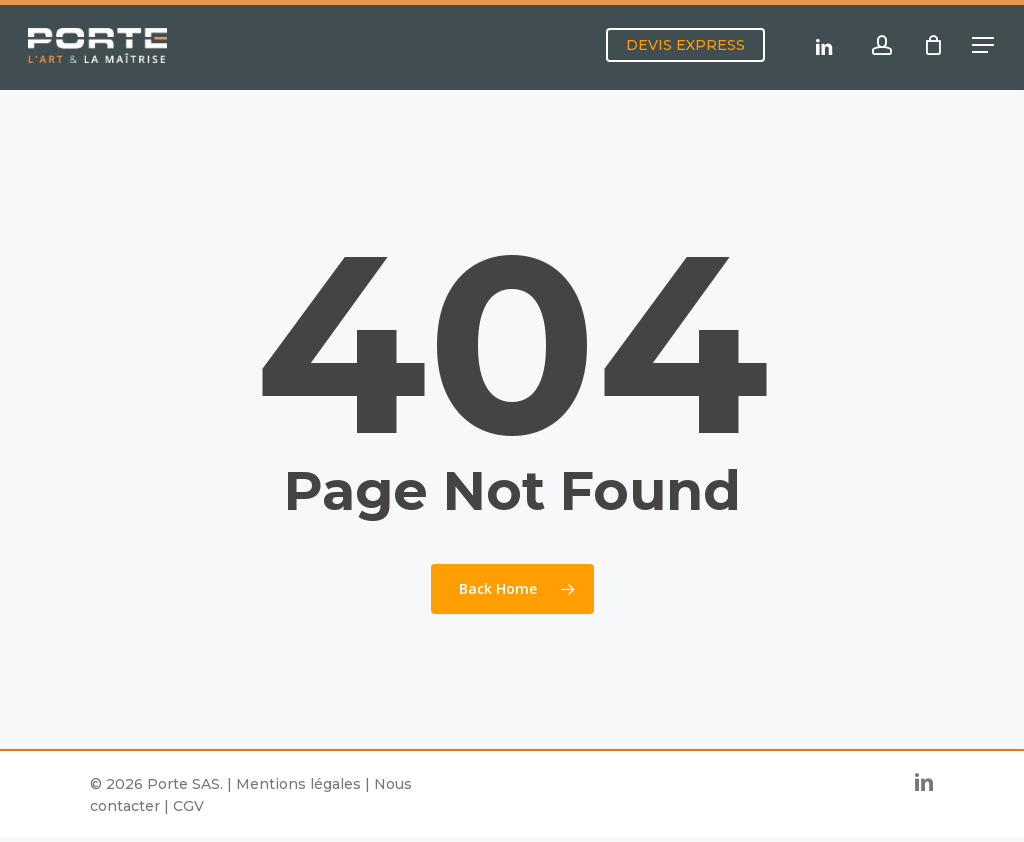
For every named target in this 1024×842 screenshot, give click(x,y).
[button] (984, 47)
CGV (188, 806)
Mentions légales (298, 784)
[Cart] (933, 48)
